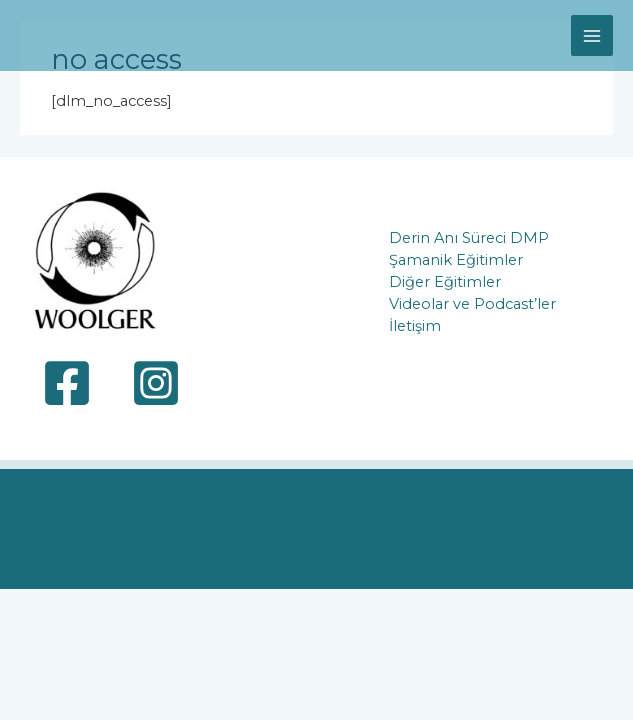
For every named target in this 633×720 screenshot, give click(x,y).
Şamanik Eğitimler (456, 260)
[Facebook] (67, 383)
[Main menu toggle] (592, 36)
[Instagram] (156, 383)
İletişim (415, 326)
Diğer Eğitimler (445, 282)
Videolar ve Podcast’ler (472, 304)
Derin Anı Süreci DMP (469, 238)
